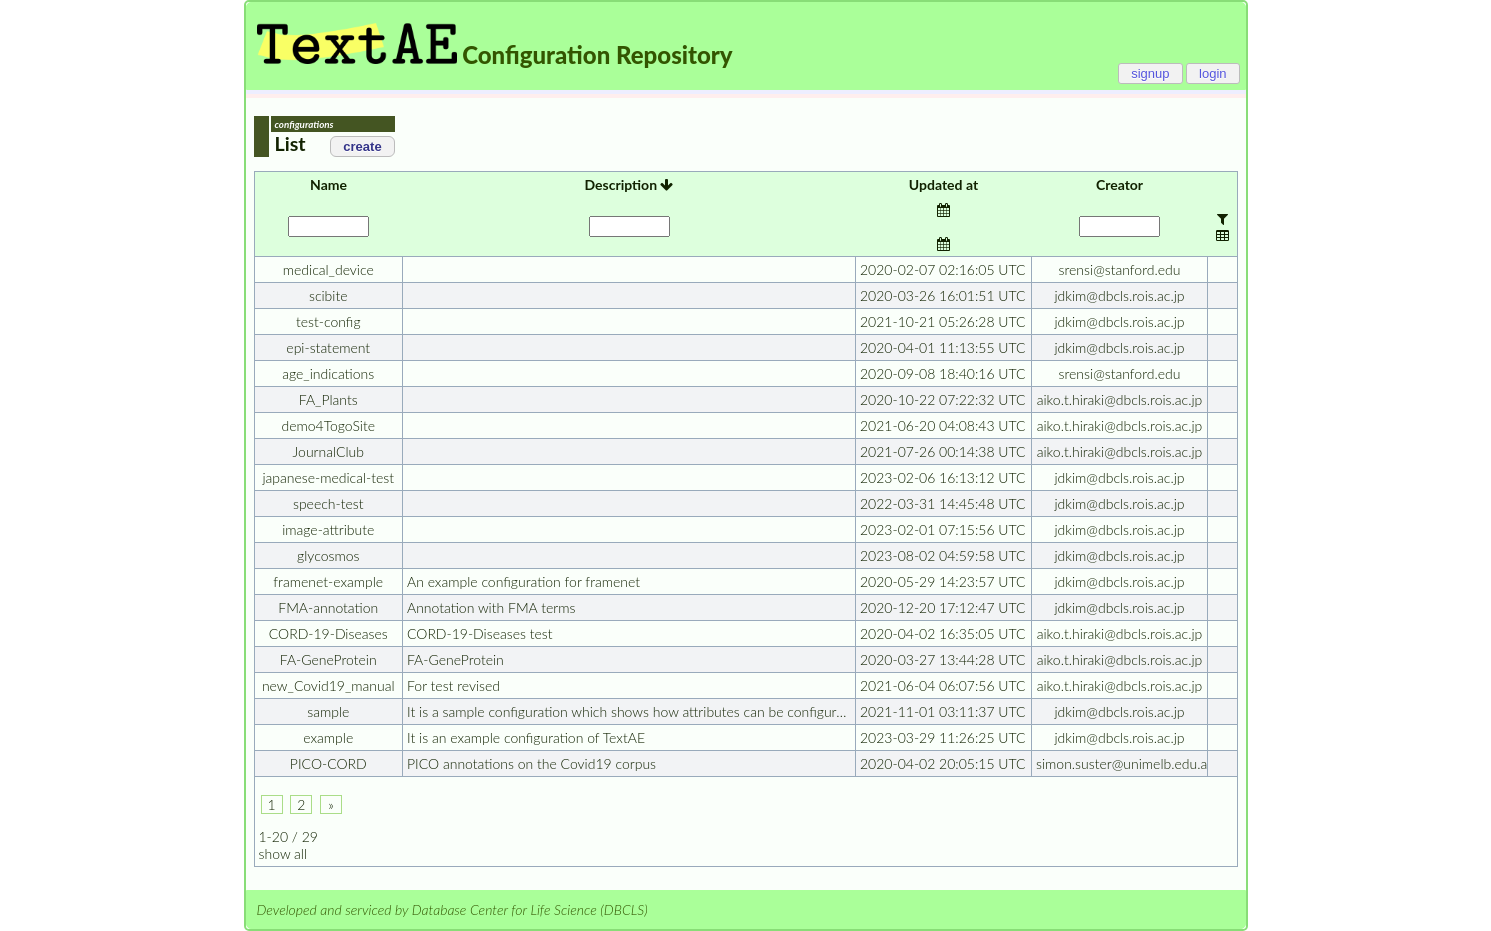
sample (328, 711)
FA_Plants (328, 399)
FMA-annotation (328, 607)
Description (629, 184)
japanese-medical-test (328, 477)
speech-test (328, 503)
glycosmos (328, 555)
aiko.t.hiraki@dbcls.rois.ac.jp (1120, 399)
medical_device (328, 269)
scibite (328, 295)
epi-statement (328, 347)
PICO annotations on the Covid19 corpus (531, 763)
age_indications (328, 373)
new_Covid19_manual (328, 685)
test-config (328, 321)
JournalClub (328, 451)
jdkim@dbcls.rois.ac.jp (1119, 295)
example (328, 737)
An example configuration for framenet (523, 581)
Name (328, 184)
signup (1150, 73)
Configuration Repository (597, 54)
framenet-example (328, 581)
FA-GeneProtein (328, 659)
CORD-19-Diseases (328, 633)
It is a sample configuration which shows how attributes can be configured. (630, 711)
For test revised (453, 685)
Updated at (943, 184)
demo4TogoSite (328, 425)
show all (283, 853)
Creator (1119, 184)
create (362, 146)
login (1212, 73)
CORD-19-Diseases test (480, 633)
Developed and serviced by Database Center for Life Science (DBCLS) (452, 909)
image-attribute (328, 529)
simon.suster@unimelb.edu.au (1123, 763)
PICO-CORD (328, 763)
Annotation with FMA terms (491, 607)
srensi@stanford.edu (1120, 269)
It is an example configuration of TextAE (526, 737)
